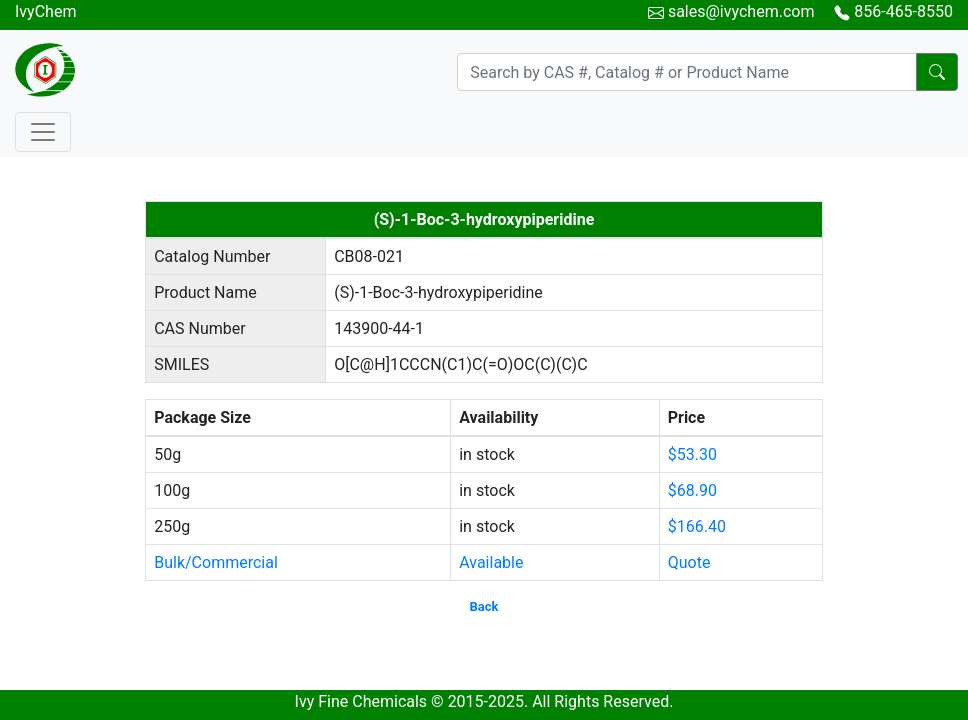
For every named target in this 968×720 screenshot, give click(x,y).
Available (491, 562)
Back (484, 606)
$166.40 (697, 526)
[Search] (687, 72)
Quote (689, 562)
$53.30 (692, 454)
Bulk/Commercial (216, 562)
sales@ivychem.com (741, 11)
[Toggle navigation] (43, 132)
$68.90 (692, 490)
